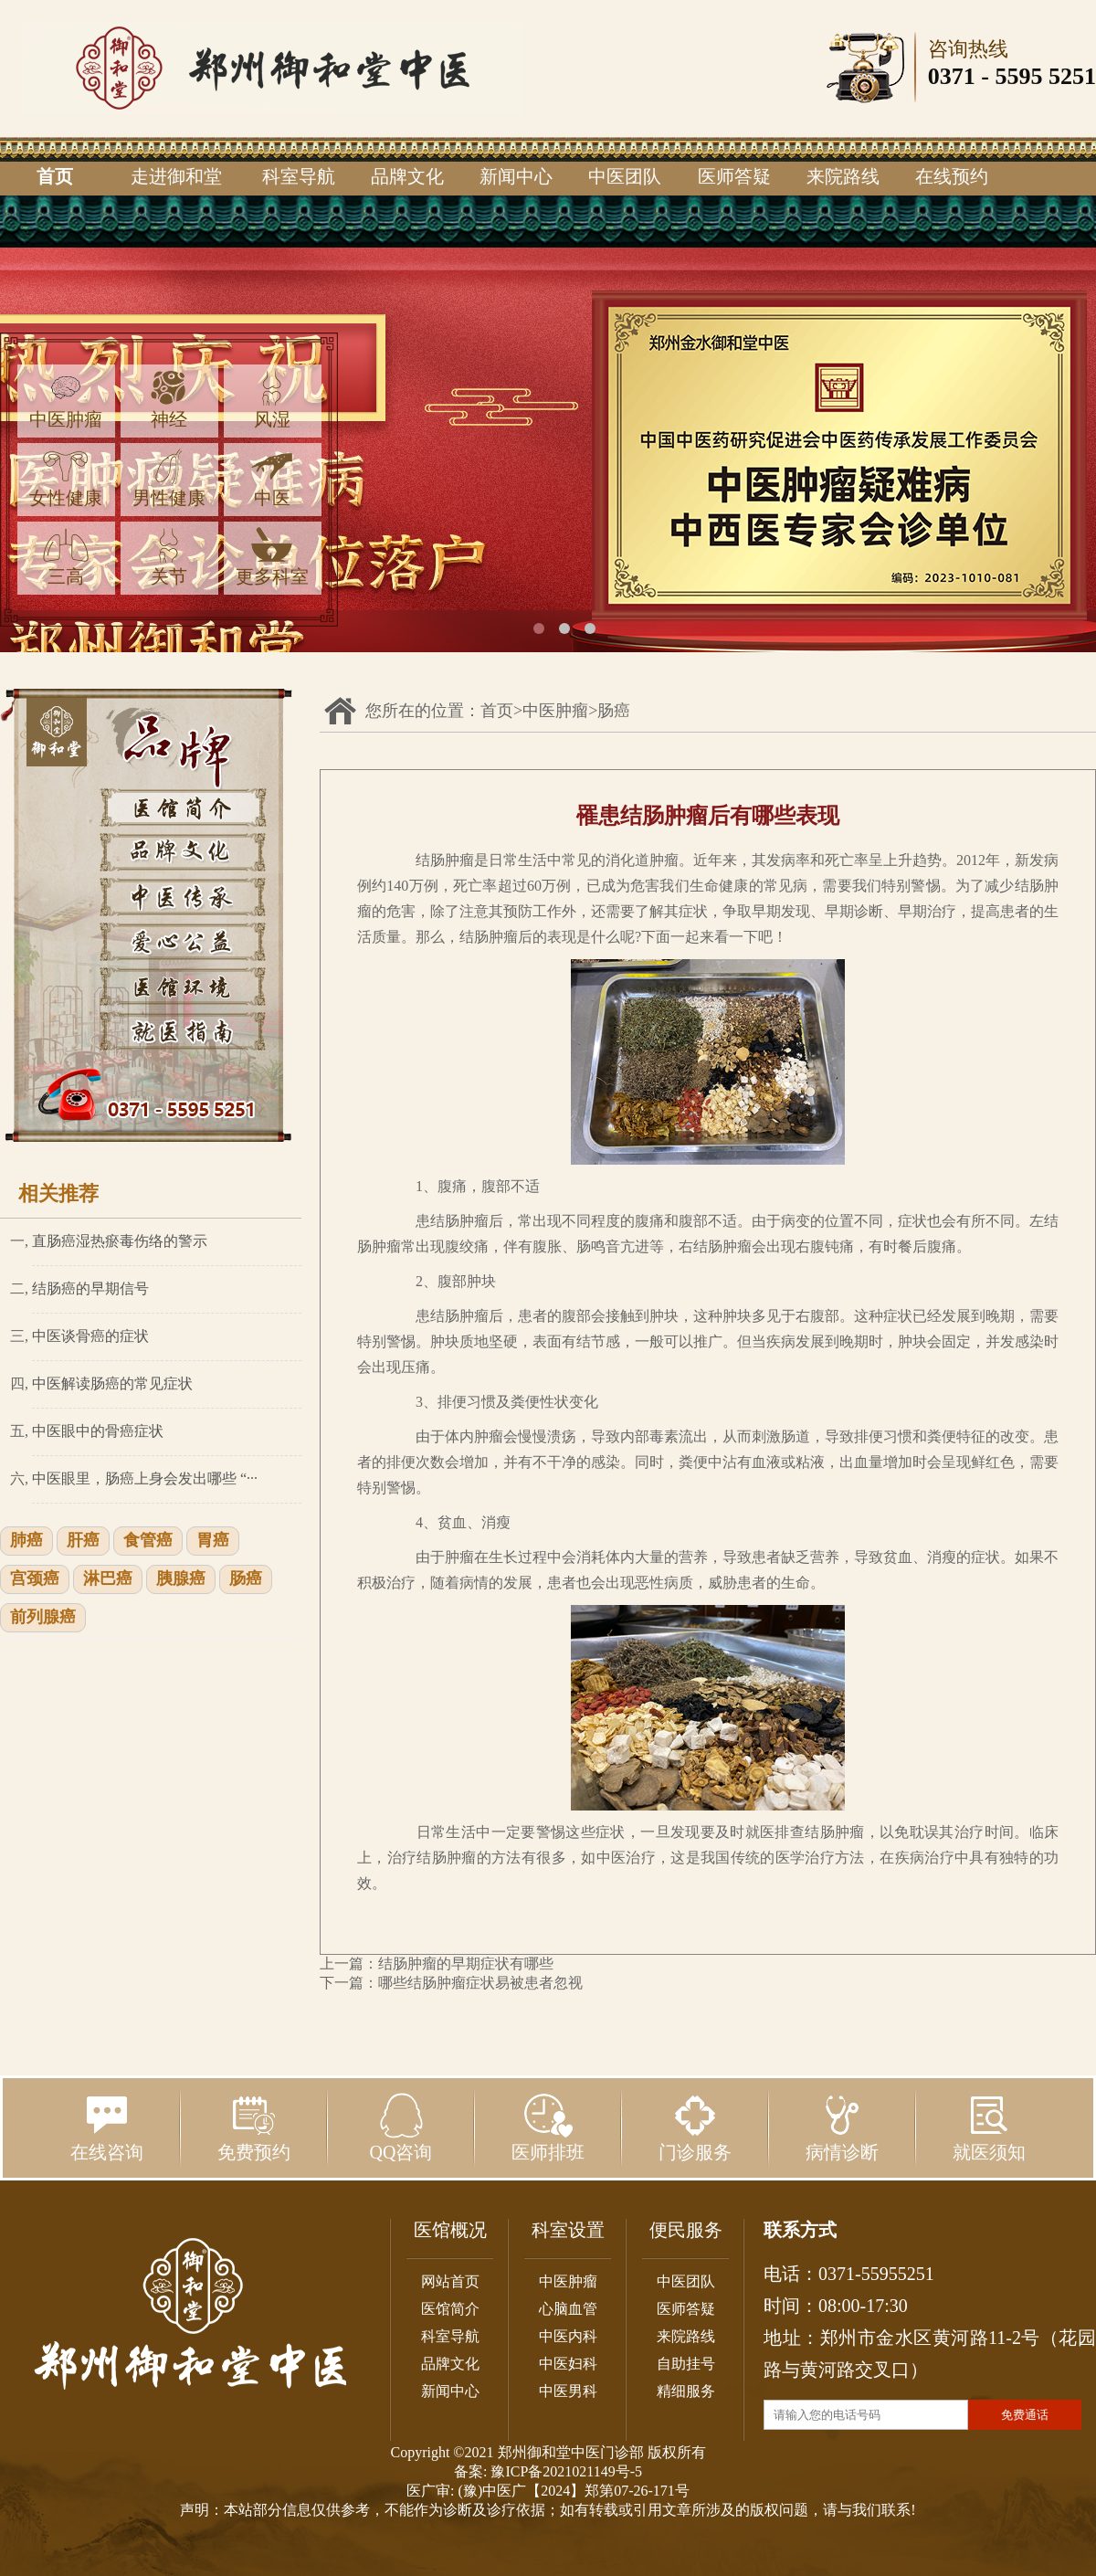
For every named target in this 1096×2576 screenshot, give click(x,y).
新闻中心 (516, 176)
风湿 (272, 399)
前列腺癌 (43, 1618)
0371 (951, 76)
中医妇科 (568, 2363)
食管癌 (148, 1541)
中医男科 (568, 2391)
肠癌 (245, 1579)
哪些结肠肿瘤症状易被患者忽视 (480, 1982)
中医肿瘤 (65, 399)
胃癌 (212, 1541)
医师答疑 (734, 176)
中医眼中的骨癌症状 (97, 1431)
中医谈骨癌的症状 (90, 1336)
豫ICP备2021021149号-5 (566, 2471)
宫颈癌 (34, 1579)
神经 (169, 399)
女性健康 (65, 478)
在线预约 (951, 176)
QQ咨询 (401, 2127)
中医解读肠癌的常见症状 (112, 1383)
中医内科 (568, 2336)
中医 (272, 478)
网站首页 (450, 2281)
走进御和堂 (176, 176)
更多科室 (272, 556)
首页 (55, 176)
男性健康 (169, 478)
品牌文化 (407, 176)
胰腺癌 (181, 1579)
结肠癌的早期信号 (90, 1288)
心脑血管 (568, 2309)
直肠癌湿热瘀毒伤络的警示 (119, 1241)
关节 (169, 556)
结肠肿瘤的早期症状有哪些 (465, 1963)
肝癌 (83, 1541)
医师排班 (548, 2127)
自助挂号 (686, 2363)
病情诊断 (842, 2127)
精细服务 (686, 2391)
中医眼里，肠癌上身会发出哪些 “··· (145, 1478)
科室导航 (298, 176)
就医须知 (989, 2127)
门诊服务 (695, 2127)
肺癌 (26, 1541)
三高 (66, 556)
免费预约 (253, 2127)
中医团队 (624, 176)
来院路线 (843, 176)
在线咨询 (106, 2127)
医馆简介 (450, 2309)
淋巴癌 (107, 1579)
